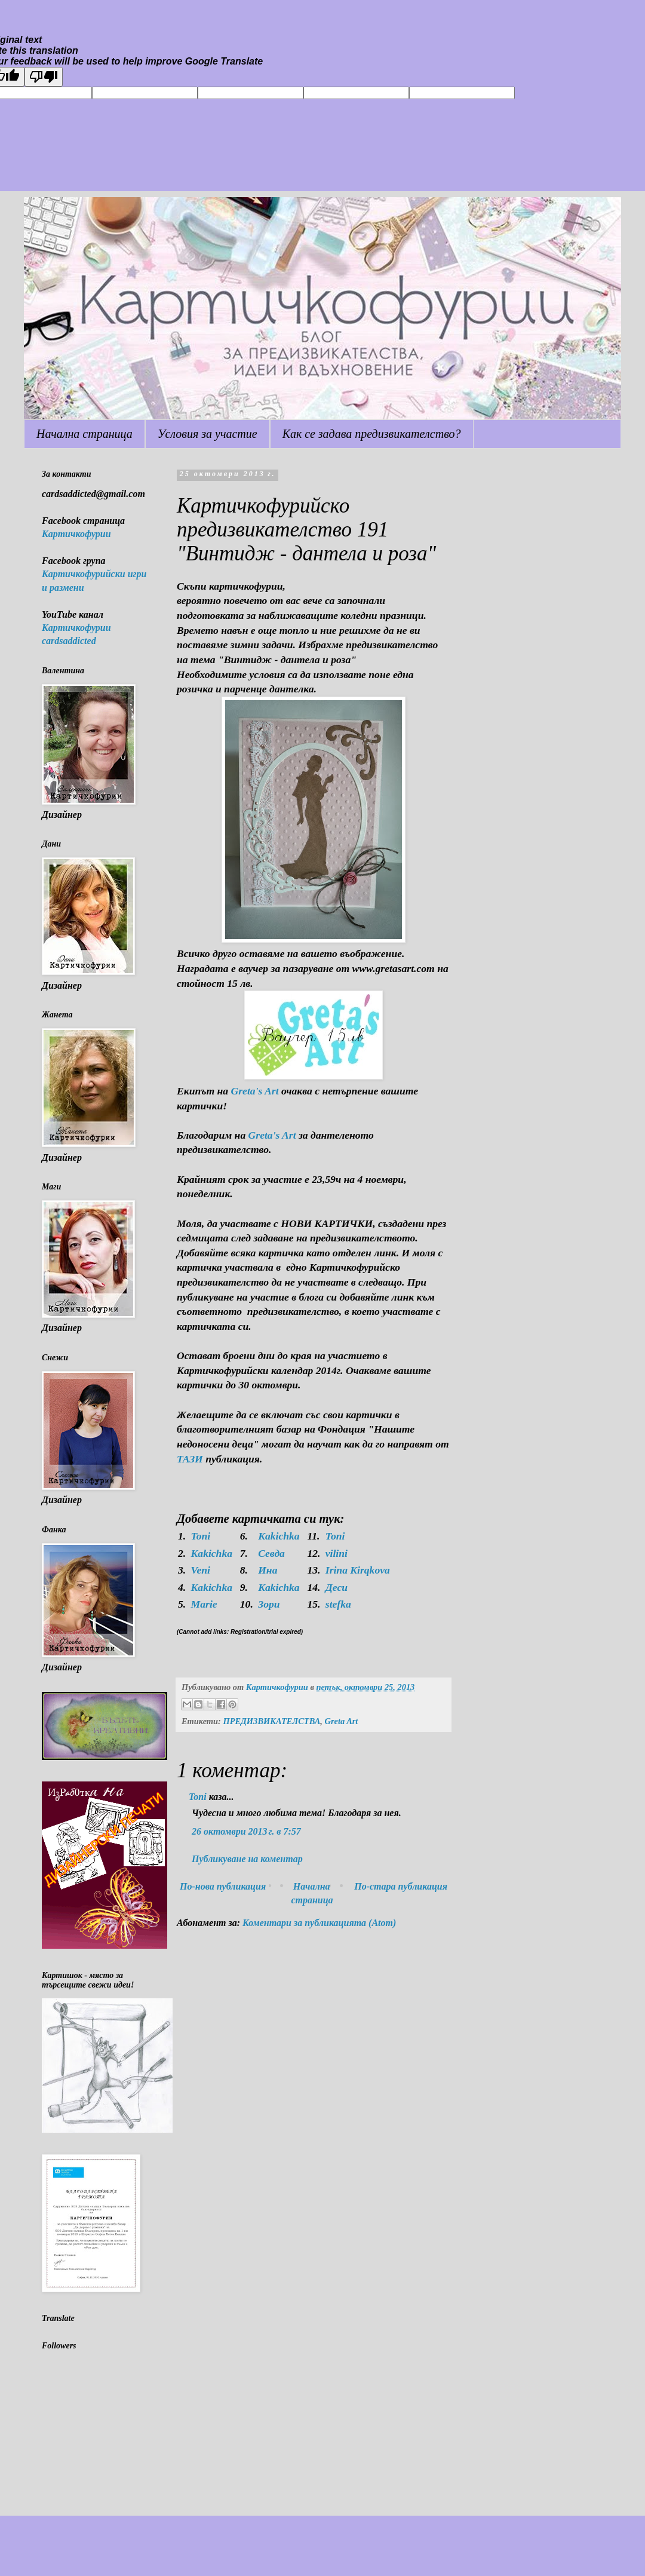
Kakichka (278, 1536)
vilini (336, 1553)
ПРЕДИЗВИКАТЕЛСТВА (271, 1721)
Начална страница (84, 433)
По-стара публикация (400, 1886)
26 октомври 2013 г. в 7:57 (246, 1831)
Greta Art (341, 1721)
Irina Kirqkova (357, 1570)
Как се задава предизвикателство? (371, 433)
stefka (338, 1604)
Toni (201, 1536)
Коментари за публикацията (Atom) (319, 1923)
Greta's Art (255, 1091)
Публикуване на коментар (247, 1859)
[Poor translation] (43, 77)
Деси (336, 1587)
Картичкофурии (76, 534)
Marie (204, 1604)
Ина (267, 1570)
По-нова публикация (223, 1886)
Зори (269, 1604)
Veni (200, 1570)
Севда (271, 1553)
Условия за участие (207, 433)
